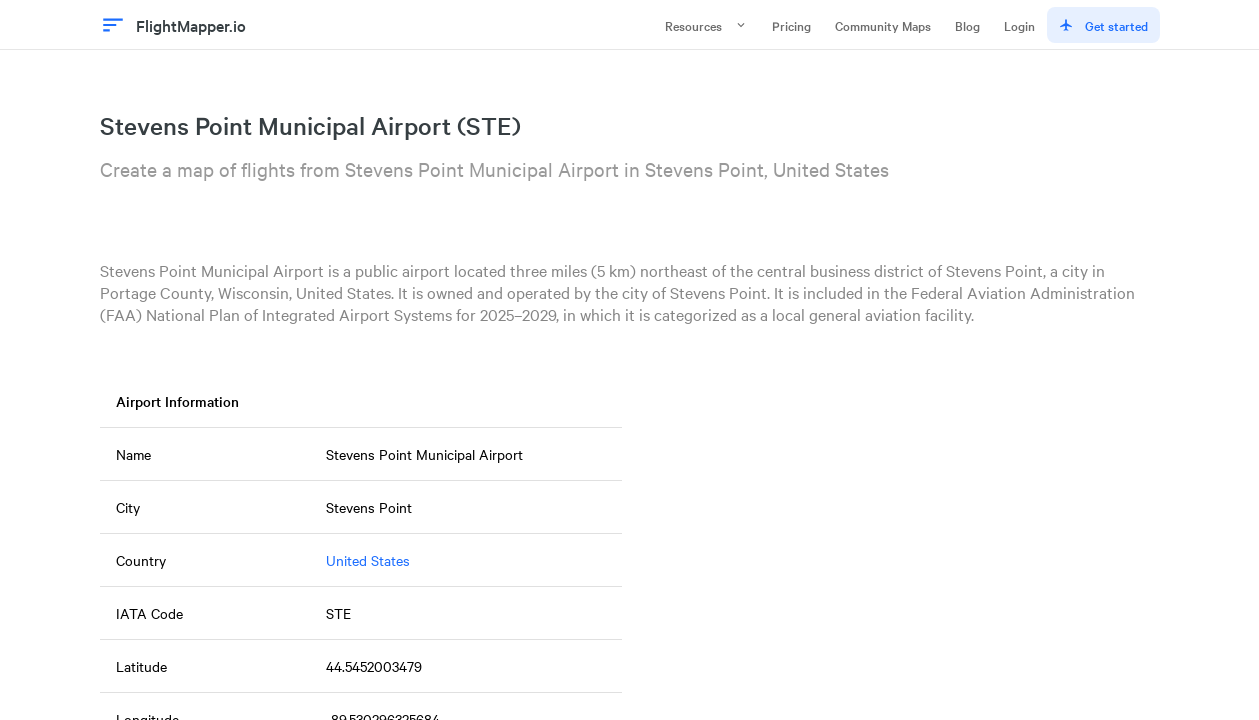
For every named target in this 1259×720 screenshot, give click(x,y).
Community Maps (883, 25)
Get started (1103, 25)
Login (1019, 25)
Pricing (791, 25)
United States (368, 560)
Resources (706, 25)
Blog (967, 25)
